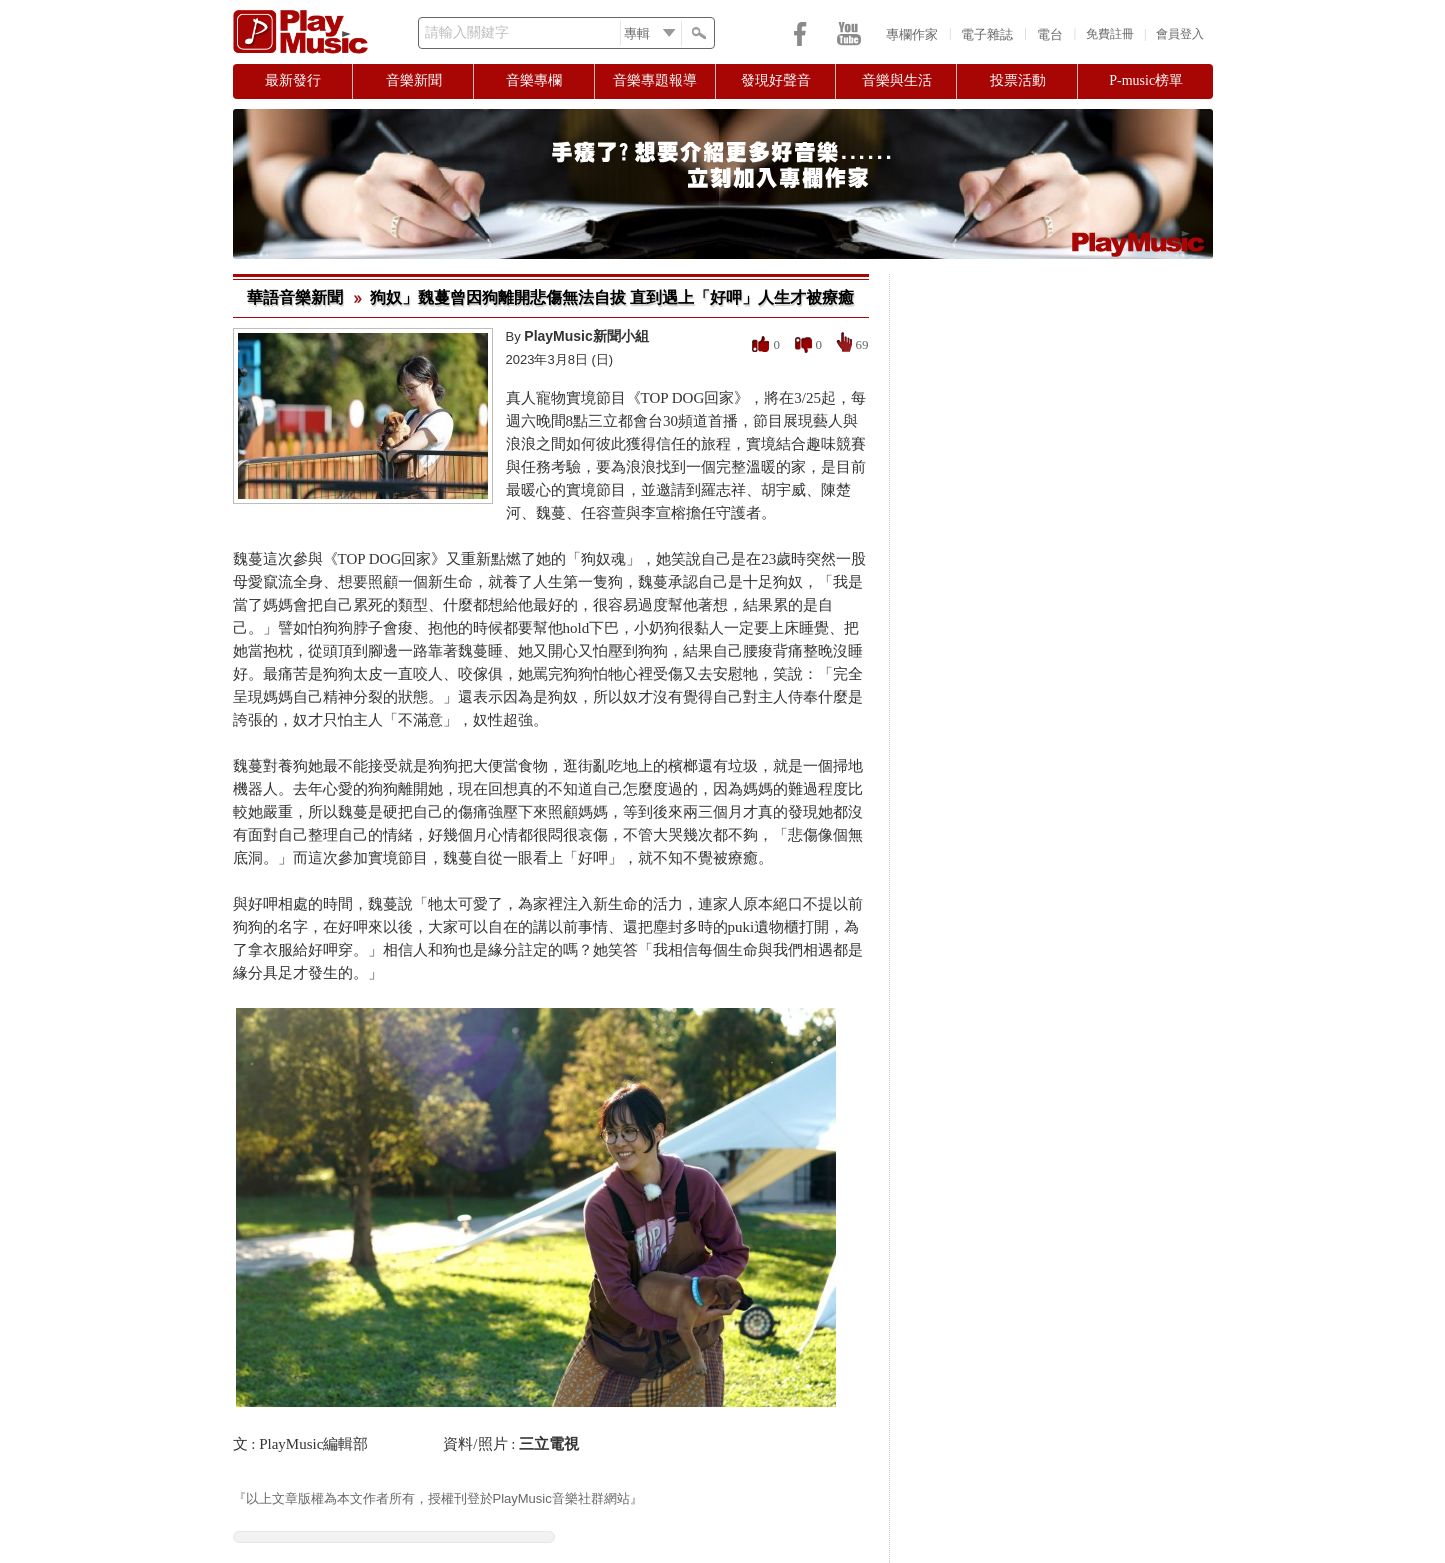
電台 (1050, 34)
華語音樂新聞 (295, 297)
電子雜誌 (987, 34)
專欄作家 (912, 34)
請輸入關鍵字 (467, 32)
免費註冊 (1110, 34)
